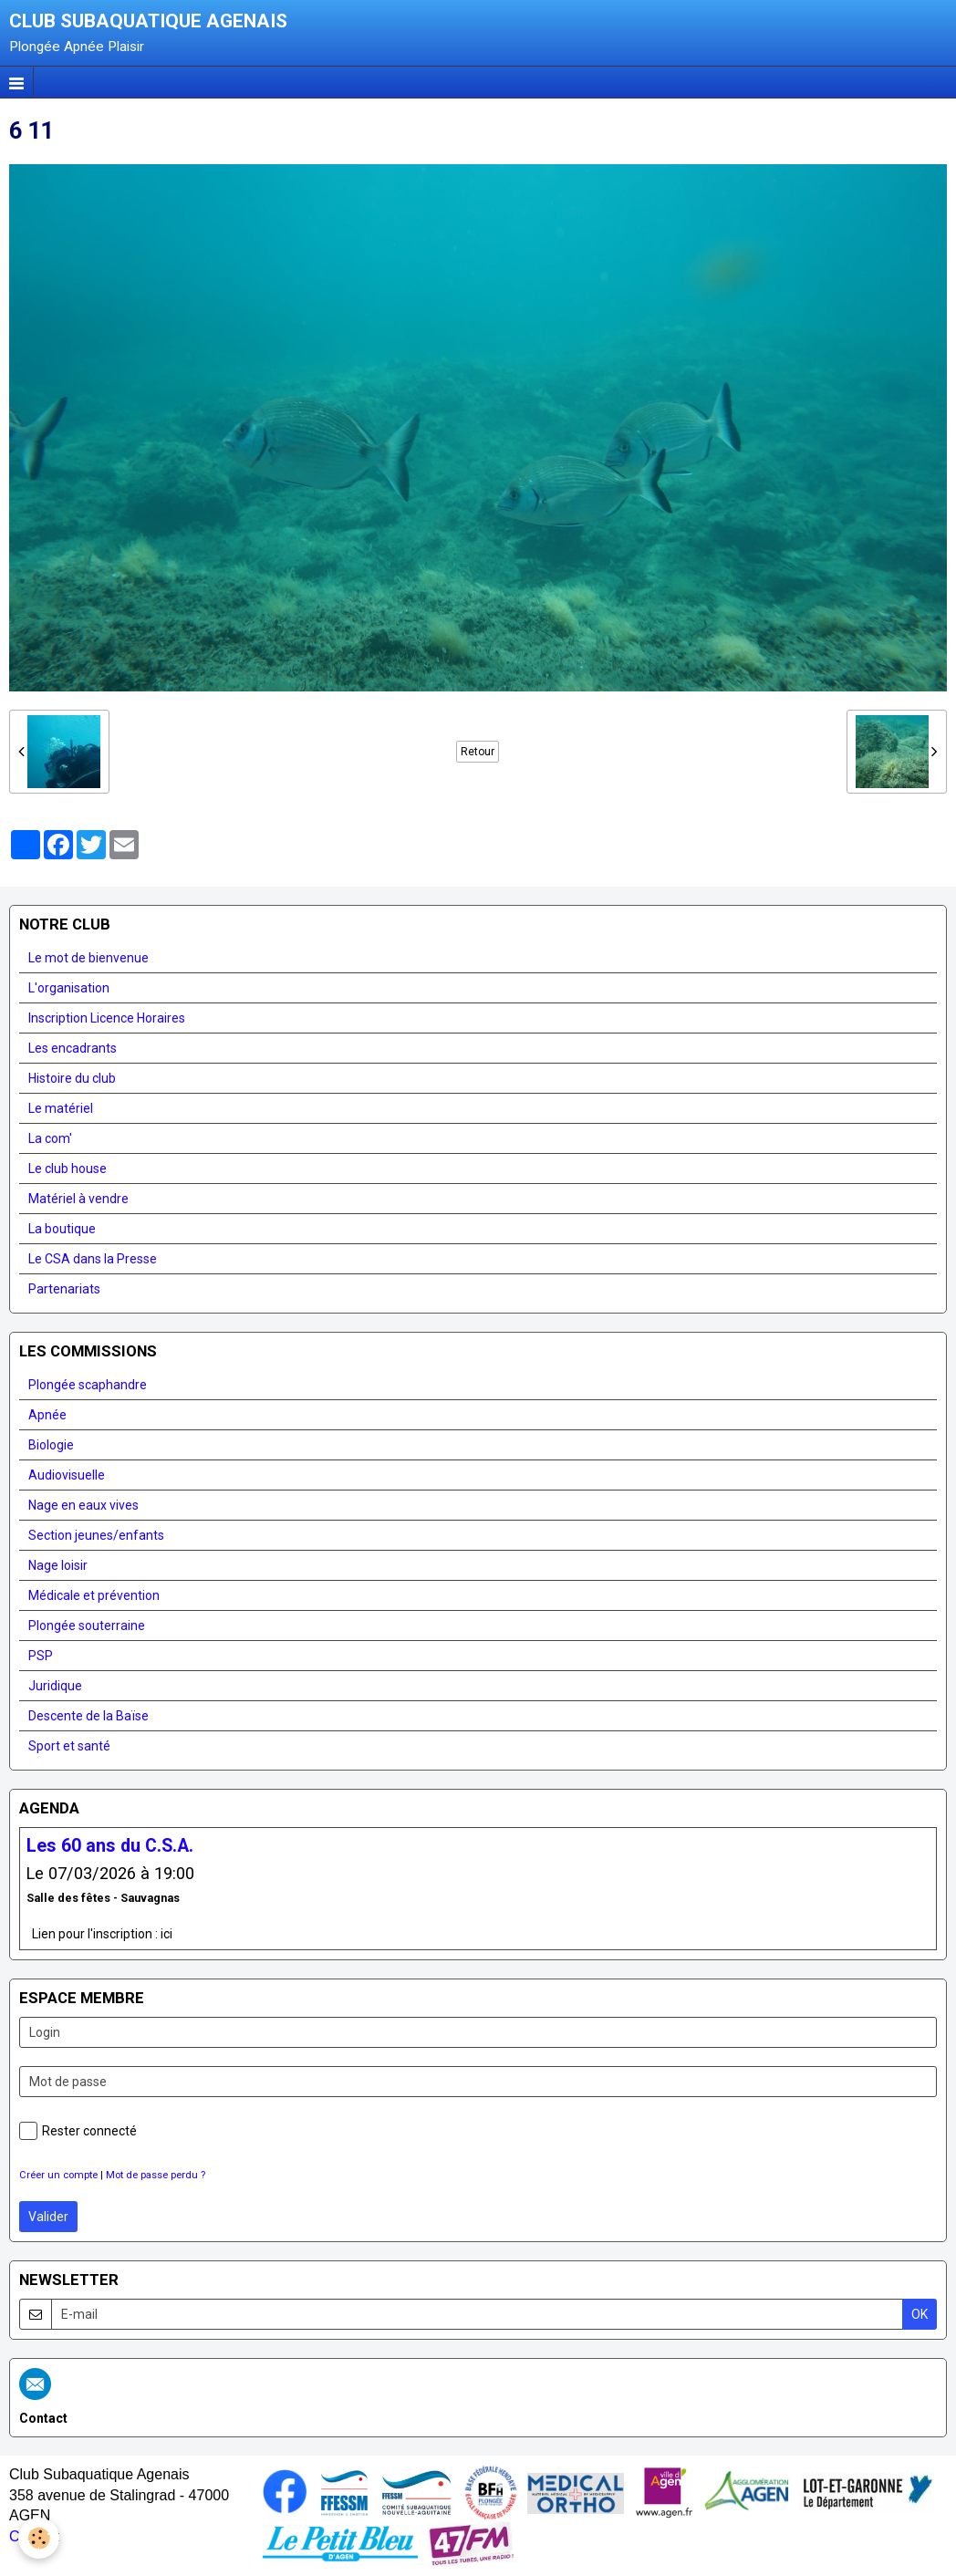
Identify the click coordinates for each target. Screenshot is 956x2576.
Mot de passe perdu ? (155, 2175)
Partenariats (64, 1289)
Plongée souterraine (86, 1625)
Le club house (67, 1168)
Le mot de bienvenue (88, 957)
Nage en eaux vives (83, 1505)
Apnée (47, 1414)
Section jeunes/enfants (96, 1535)
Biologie (51, 1445)
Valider (48, 2216)
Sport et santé (69, 1746)
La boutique (62, 1228)
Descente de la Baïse (88, 1716)
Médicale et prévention (94, 1595)
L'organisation (68, 988)
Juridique (55, 1685)
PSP (40, 1655)
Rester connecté (78, 2131)
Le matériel (60, 1108)
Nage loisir (58, 1565)
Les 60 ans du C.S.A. (109, 1844)
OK (919, 2314)
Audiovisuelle (66, 1475)
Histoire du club (72, 1078)
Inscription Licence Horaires (106, 1018)
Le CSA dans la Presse (92, 1259)
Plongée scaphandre (87, 1384)
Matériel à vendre (78, 1198)
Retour (477, 751)
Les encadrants (72, 1048)
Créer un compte (58, 2175)
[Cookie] (38, 2538)
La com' (50, 1138)
